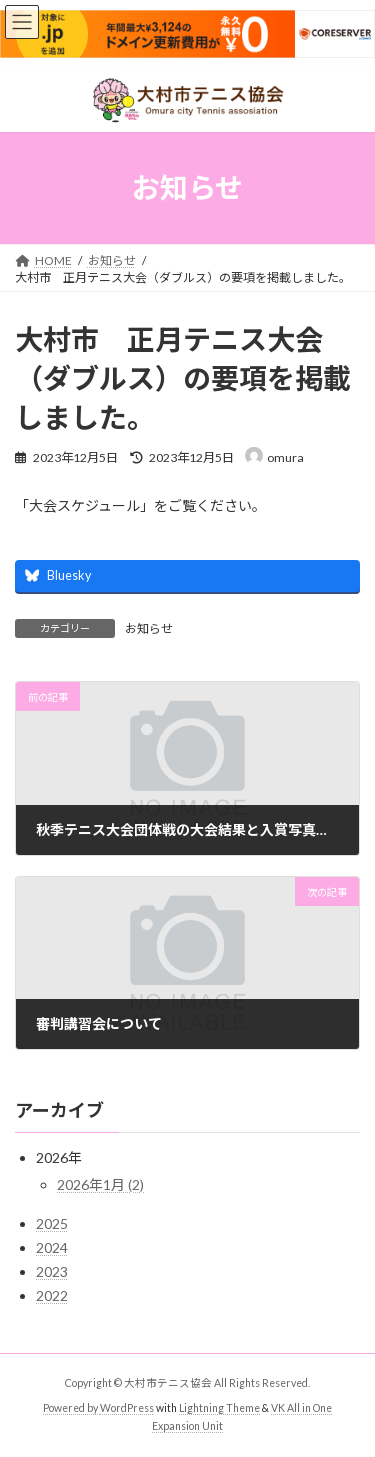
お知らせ (149, 628)
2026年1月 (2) (100, 1184)
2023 (52, 1271)
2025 (52, 1223)
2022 (52, 1295)
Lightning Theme (219, 1408)
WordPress (127, 1408)
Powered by (71, 1408)
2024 (52, 1247)
